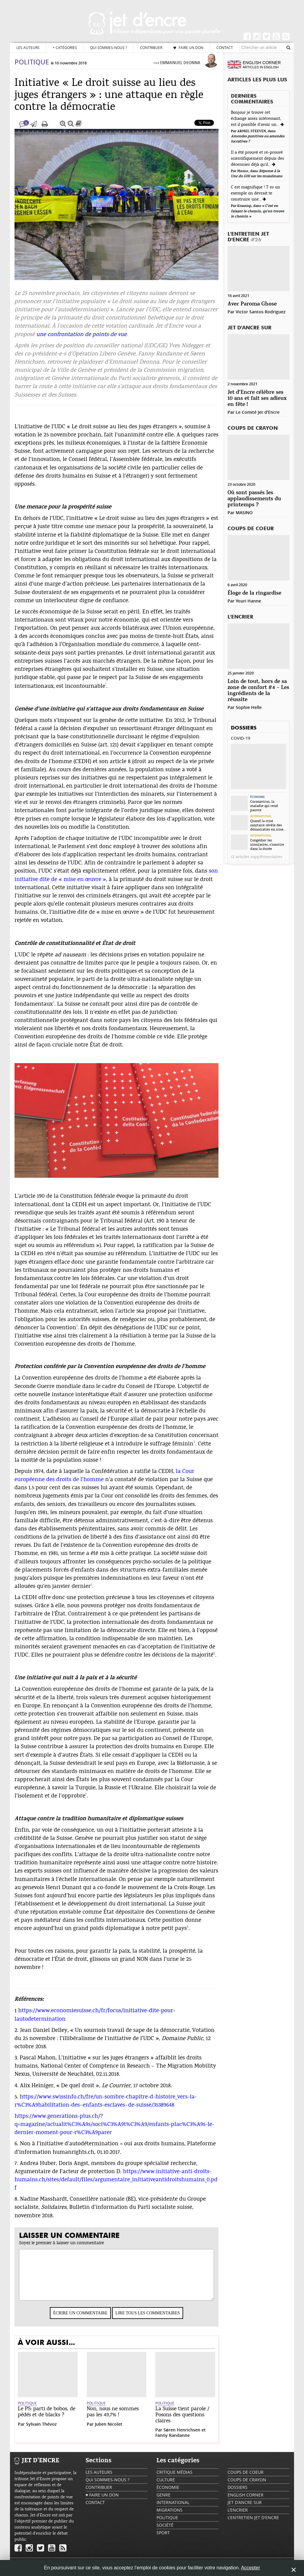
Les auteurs (28, 47)
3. (16, 2064)
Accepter (250, 2567)
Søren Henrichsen (181, 2436)
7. (16, 2169)
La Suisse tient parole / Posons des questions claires (182, 2421)
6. (16, 2150)
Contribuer (151, 47)
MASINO (244, 512)
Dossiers (244, 728)
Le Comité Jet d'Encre (258, 412)
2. (16, 2036)
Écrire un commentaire (80, 2319)
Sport (163, 2539)
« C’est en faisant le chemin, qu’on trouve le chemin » (257, 211)
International (261, 816)
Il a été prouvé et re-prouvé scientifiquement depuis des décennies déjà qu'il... (257, 158)
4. (16, 2091)
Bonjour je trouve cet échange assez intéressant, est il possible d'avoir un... (256, 118)
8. (16, 2205)
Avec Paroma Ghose (252, 304)
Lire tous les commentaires (147, 2319)
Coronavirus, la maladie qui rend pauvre (264, 806)
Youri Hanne (248, 601)
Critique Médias (174, 2478)
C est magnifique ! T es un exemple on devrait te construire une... (255, 193)
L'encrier (240, 617)
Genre (163, 2501)
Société (165, 2531)
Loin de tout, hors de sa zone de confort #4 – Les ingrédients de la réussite (258, 691)
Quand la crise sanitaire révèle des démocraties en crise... (268, 825)
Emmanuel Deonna (180, 68)
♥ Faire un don (188, 47)
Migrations (170, 2516)
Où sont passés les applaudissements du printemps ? (254, 499)
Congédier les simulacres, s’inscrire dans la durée (267, 844)
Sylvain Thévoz (41, 2430)
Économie (257, 797)
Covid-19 (240, 738)
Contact (224, 47)
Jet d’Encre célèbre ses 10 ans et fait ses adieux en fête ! (257, 398)
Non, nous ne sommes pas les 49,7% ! (113, 2418)
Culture (166, 2486)
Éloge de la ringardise (254, 593)
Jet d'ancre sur (249, 328)
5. (16, 2103)
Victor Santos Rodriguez (261, 312)
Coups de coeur (251, 528)
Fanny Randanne (172, 2441)
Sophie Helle (249, 707)
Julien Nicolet (108, 2430)
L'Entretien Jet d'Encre (248, 237)
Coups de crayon (253, 428)
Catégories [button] (65, 47)
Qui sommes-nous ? (108, 47)
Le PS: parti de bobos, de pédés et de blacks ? (46, 2418)
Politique (32, 68)
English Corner (246, 2501)
